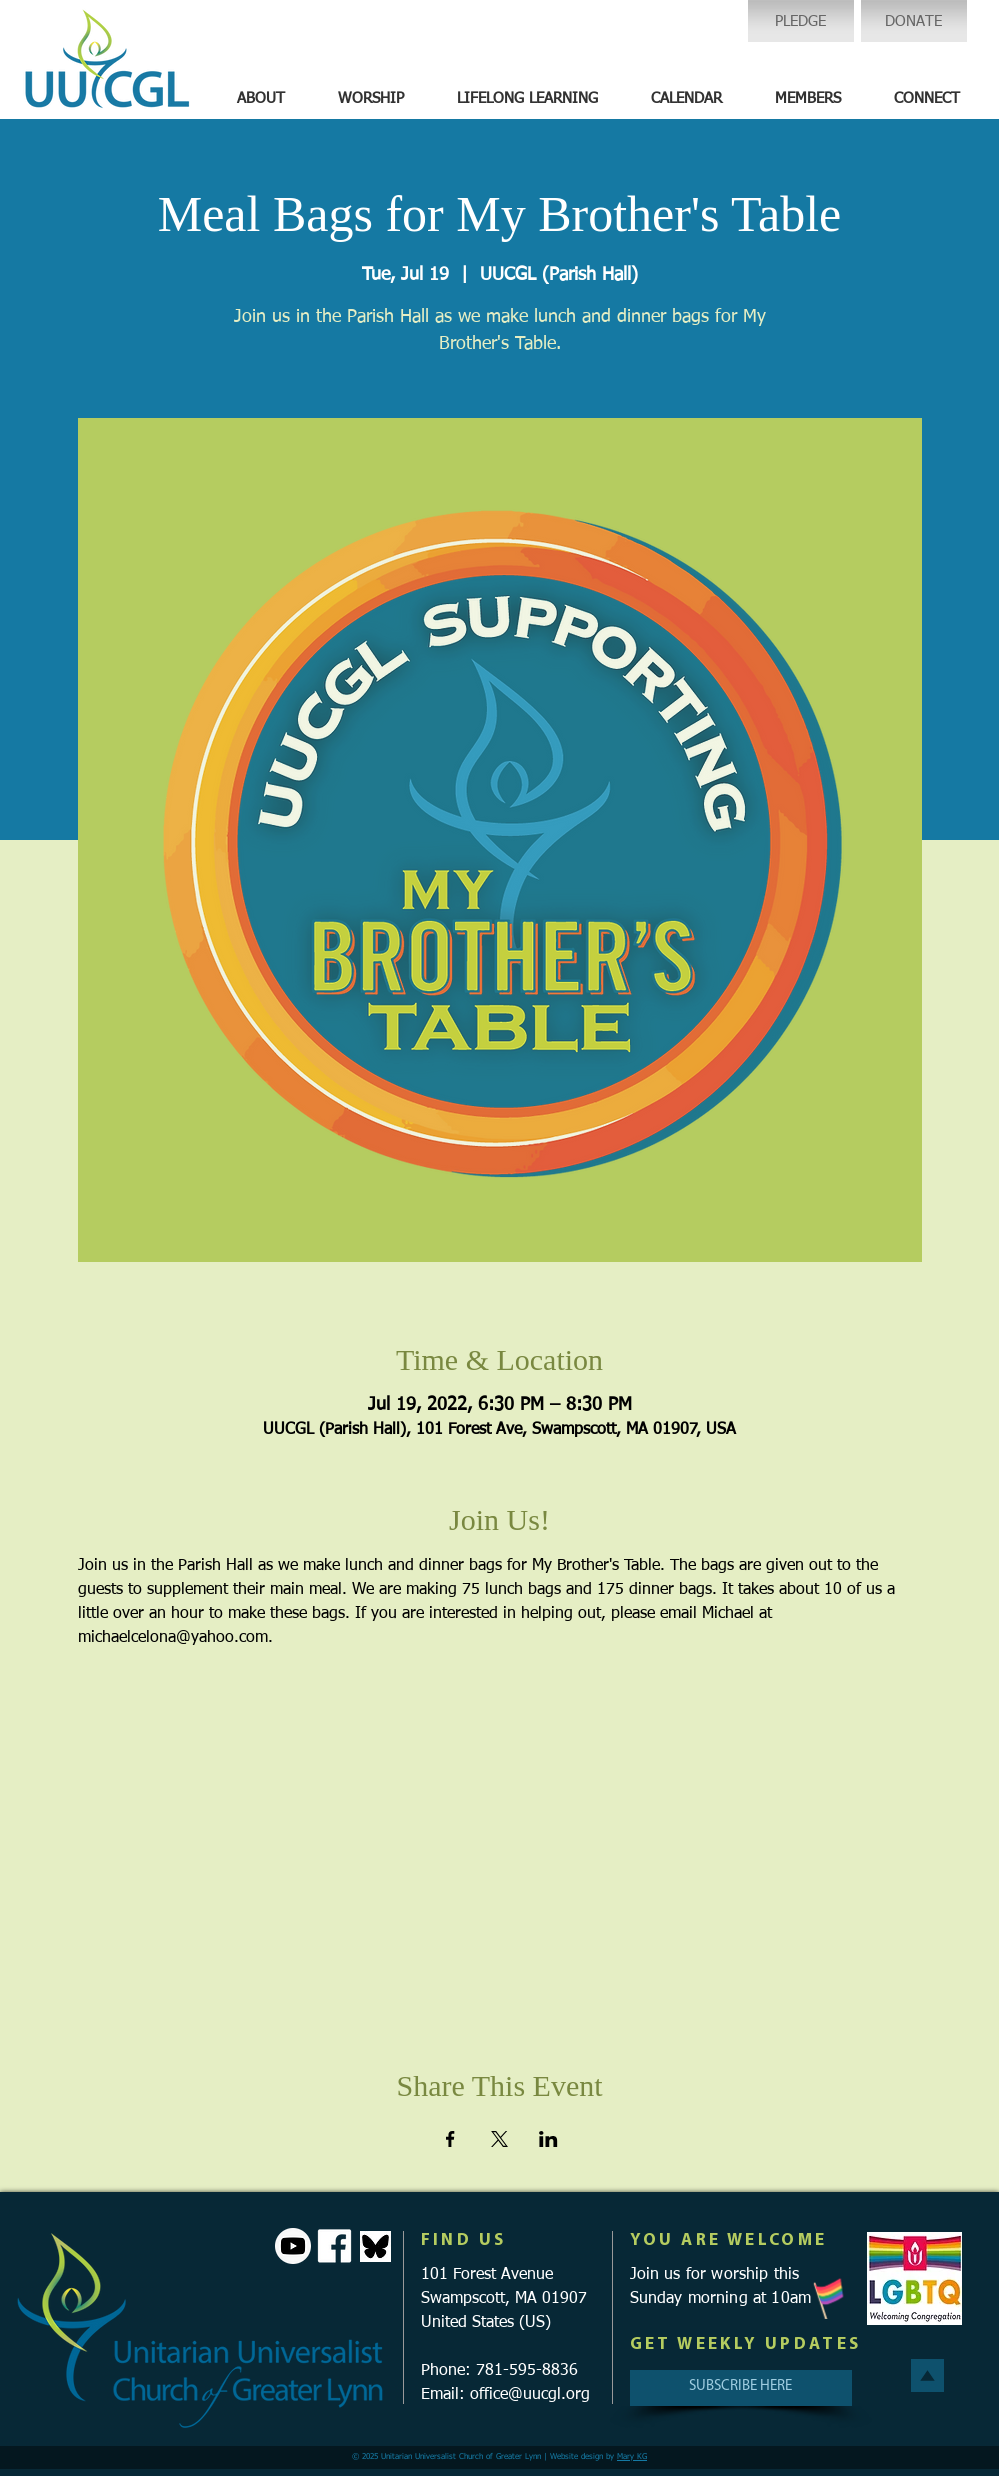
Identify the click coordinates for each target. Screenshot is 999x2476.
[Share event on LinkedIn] (548, 2139)
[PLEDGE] (801, 21)
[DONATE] (914, 21)
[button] (261, 99)
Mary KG (632, 2457)
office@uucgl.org (530, 2395)
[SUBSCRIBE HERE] (741, 2388)
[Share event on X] (499, 2139)
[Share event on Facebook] (450, 2139)
